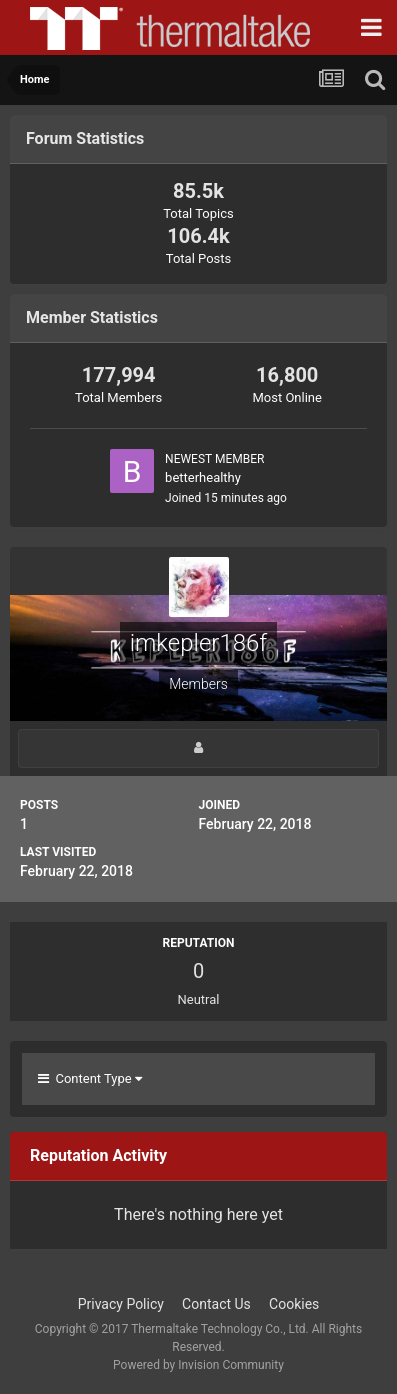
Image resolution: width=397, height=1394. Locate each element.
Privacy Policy (121, 1304)
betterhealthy (203, 477)
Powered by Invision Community (198, 1365)
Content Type (90, 1078)
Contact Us (216, 1304)
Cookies (294, 1304)
